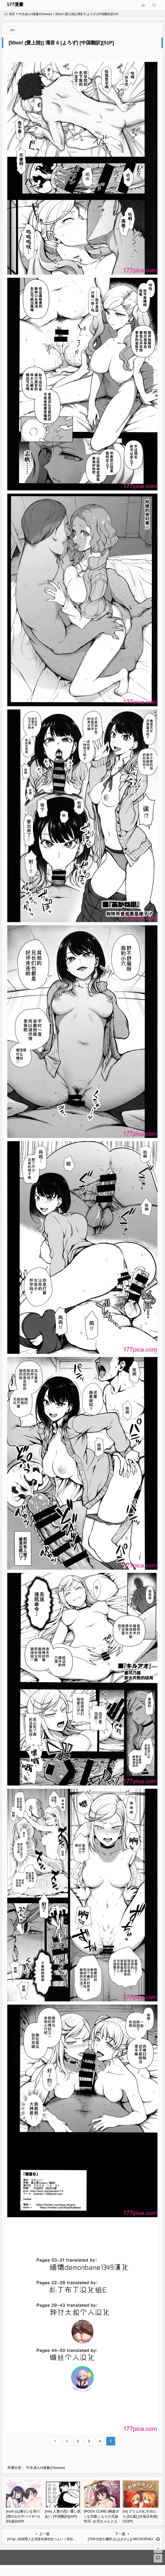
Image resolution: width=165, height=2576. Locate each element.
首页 (9, 14)
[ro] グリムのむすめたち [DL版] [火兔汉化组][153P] (140, 2516)
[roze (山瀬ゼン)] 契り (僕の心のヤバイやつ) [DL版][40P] (23, 2516)
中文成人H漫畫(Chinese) (35, 14)
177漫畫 (15, 4)
